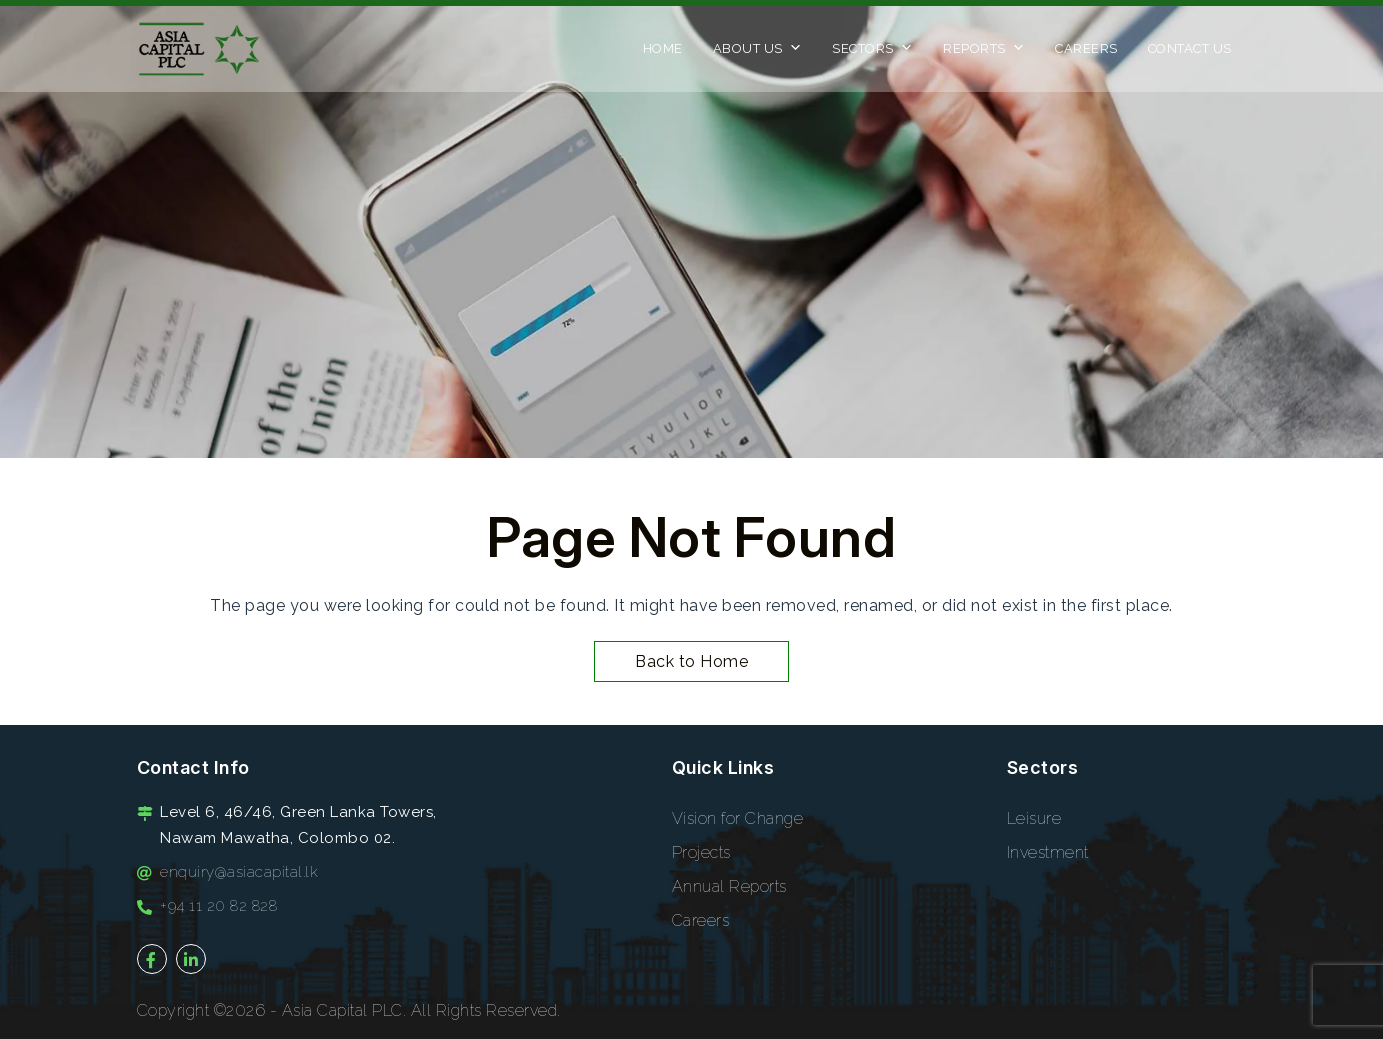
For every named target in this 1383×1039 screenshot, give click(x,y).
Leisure (1034, 818)
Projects (701, 852)
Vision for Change (738, 818)
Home (663, 48)
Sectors (872, 54)
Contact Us (1190, 48)
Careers (1086, 48)
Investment (1048, 852)
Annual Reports (729, 886)
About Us (758, 54)
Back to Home (691, 661)
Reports (984, 54)
